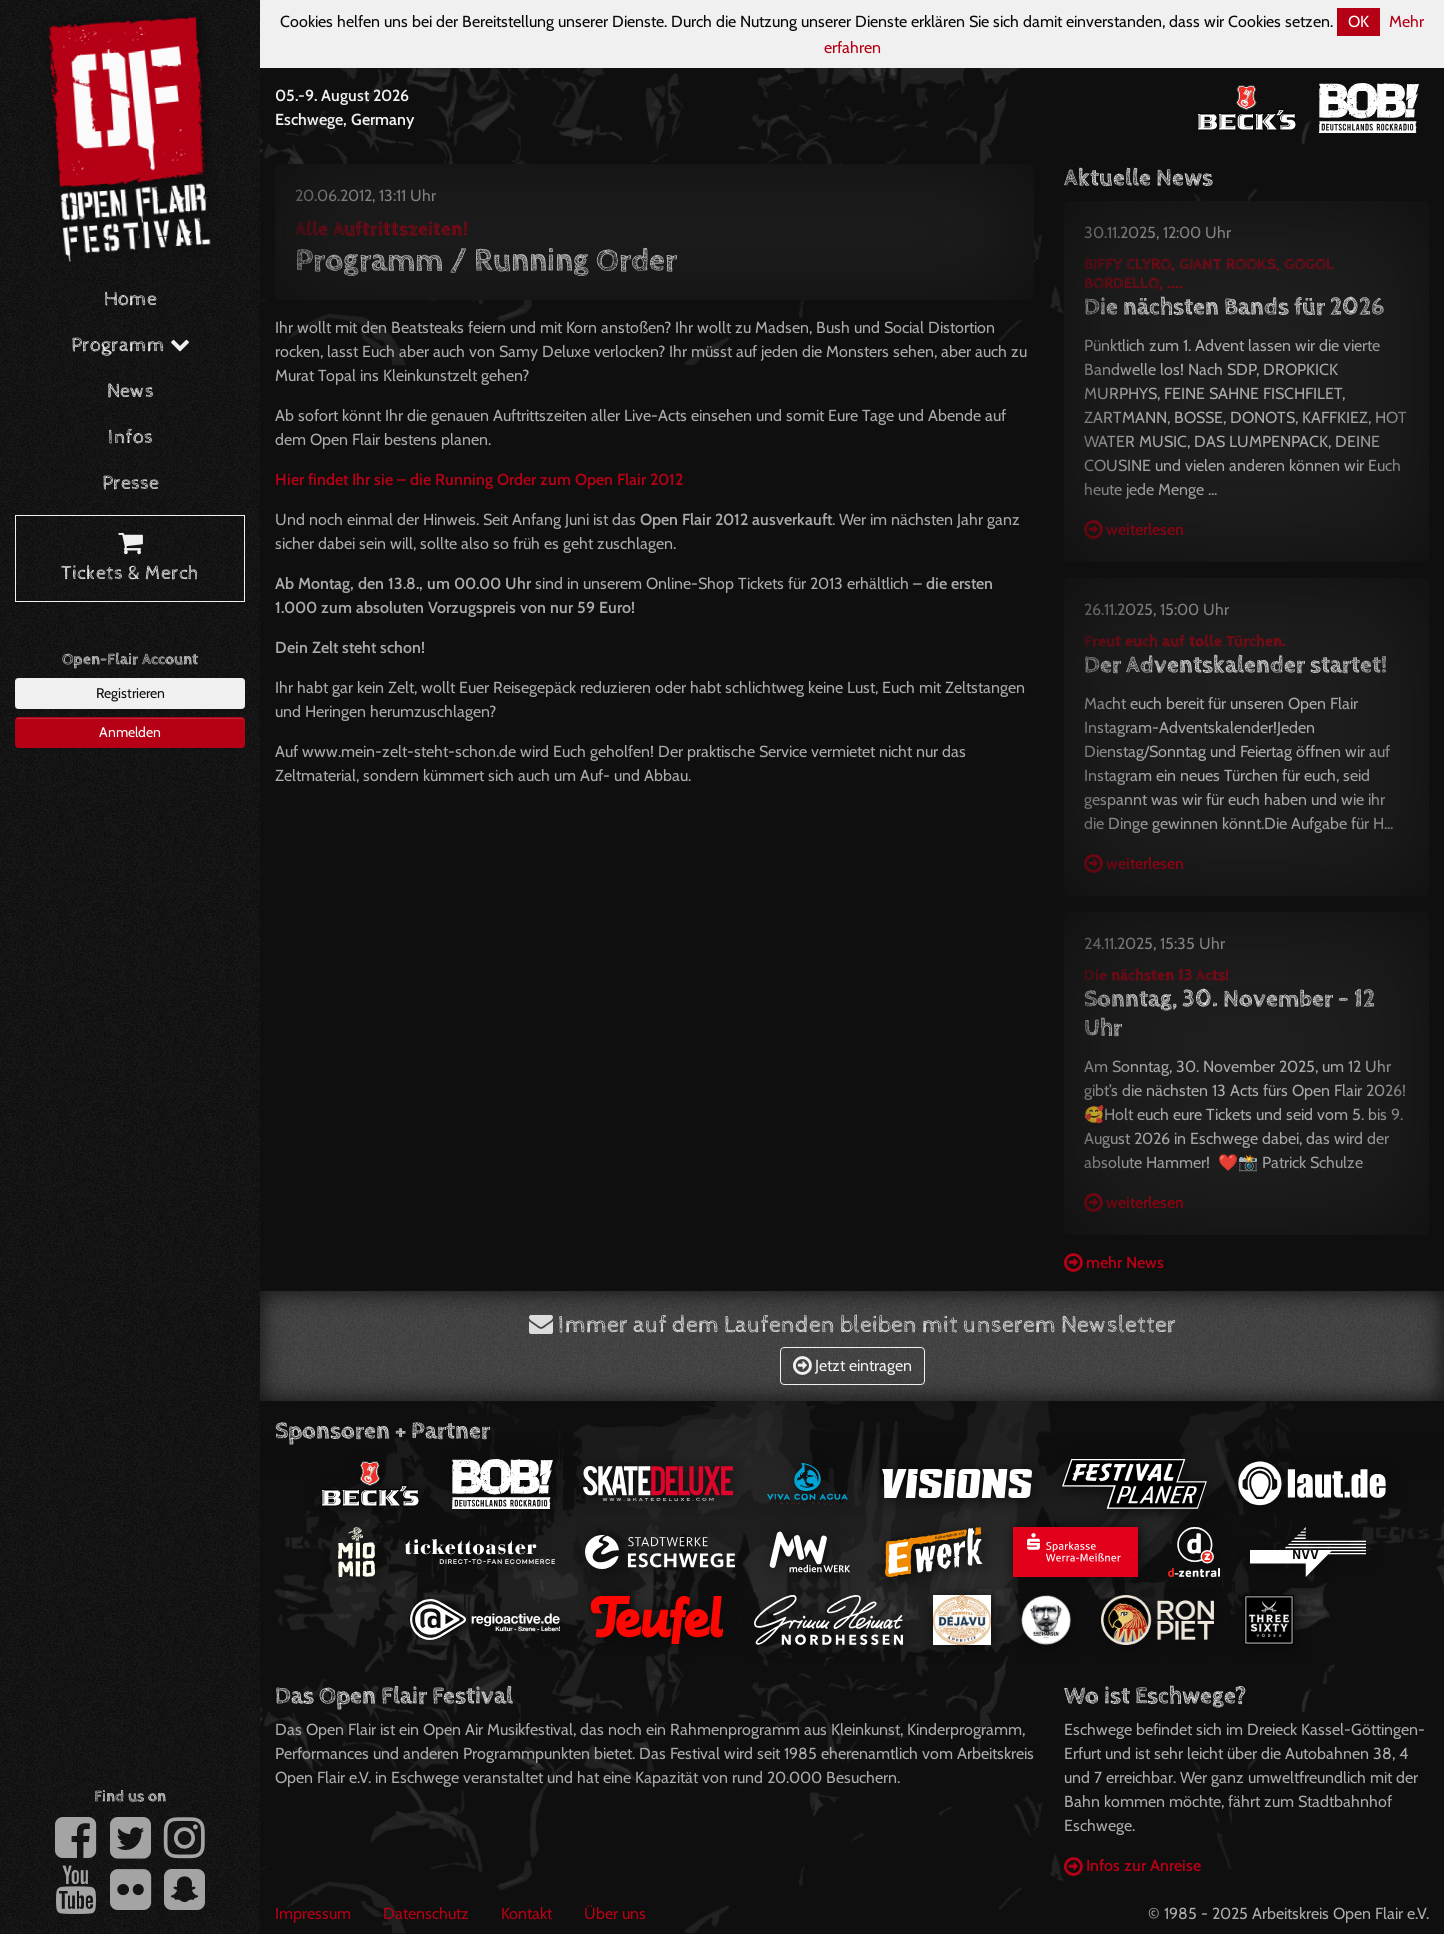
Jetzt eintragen (852, 1365)
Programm (130, 345)
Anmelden (130, 732)
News (130, 391)
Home (130, 299)
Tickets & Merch (130, 559)
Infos (130, 437)
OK (1358, 21)
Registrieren (130, 693)
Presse (130, 483)
